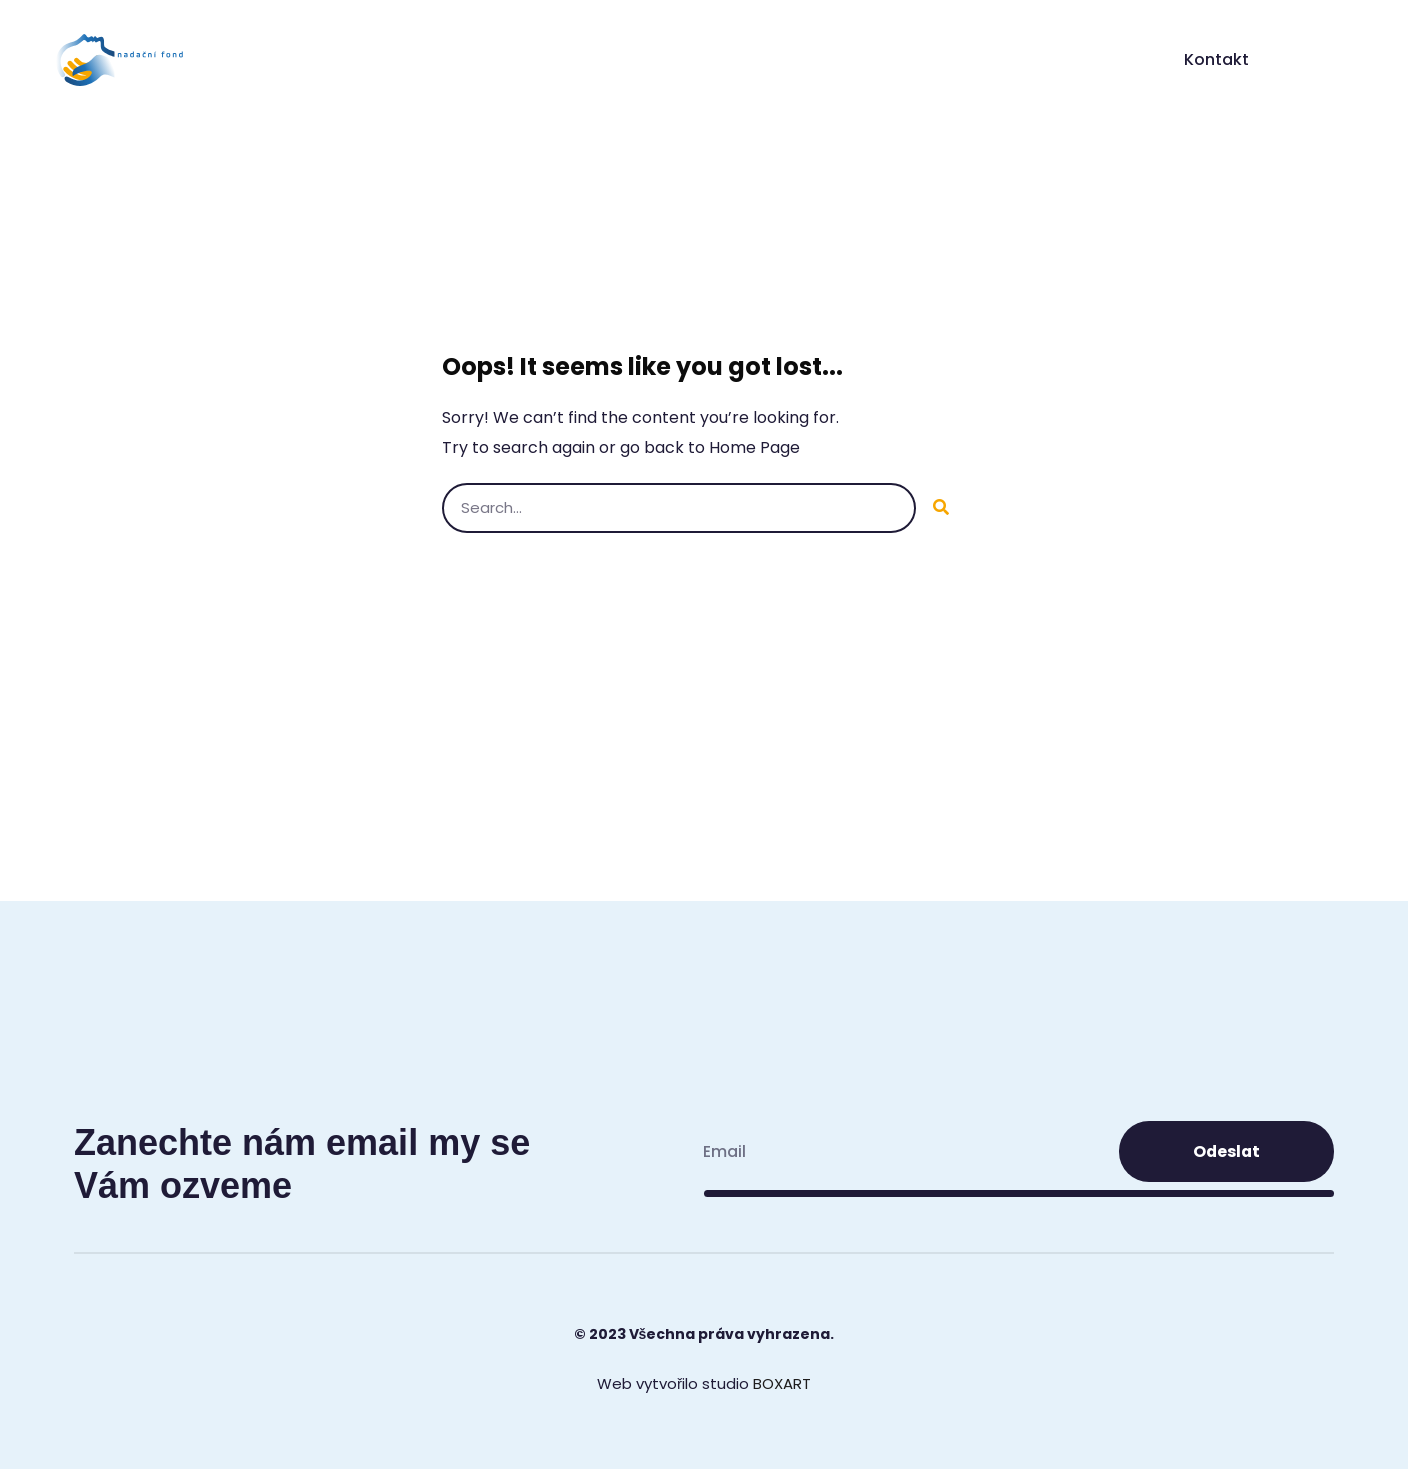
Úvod (440, 59)
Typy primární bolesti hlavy (712, 59)
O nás (530, 59)
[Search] (941, 508)
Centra (983, 59)
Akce (1072, 59)
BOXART (782, 1383)
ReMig (889, 59)
